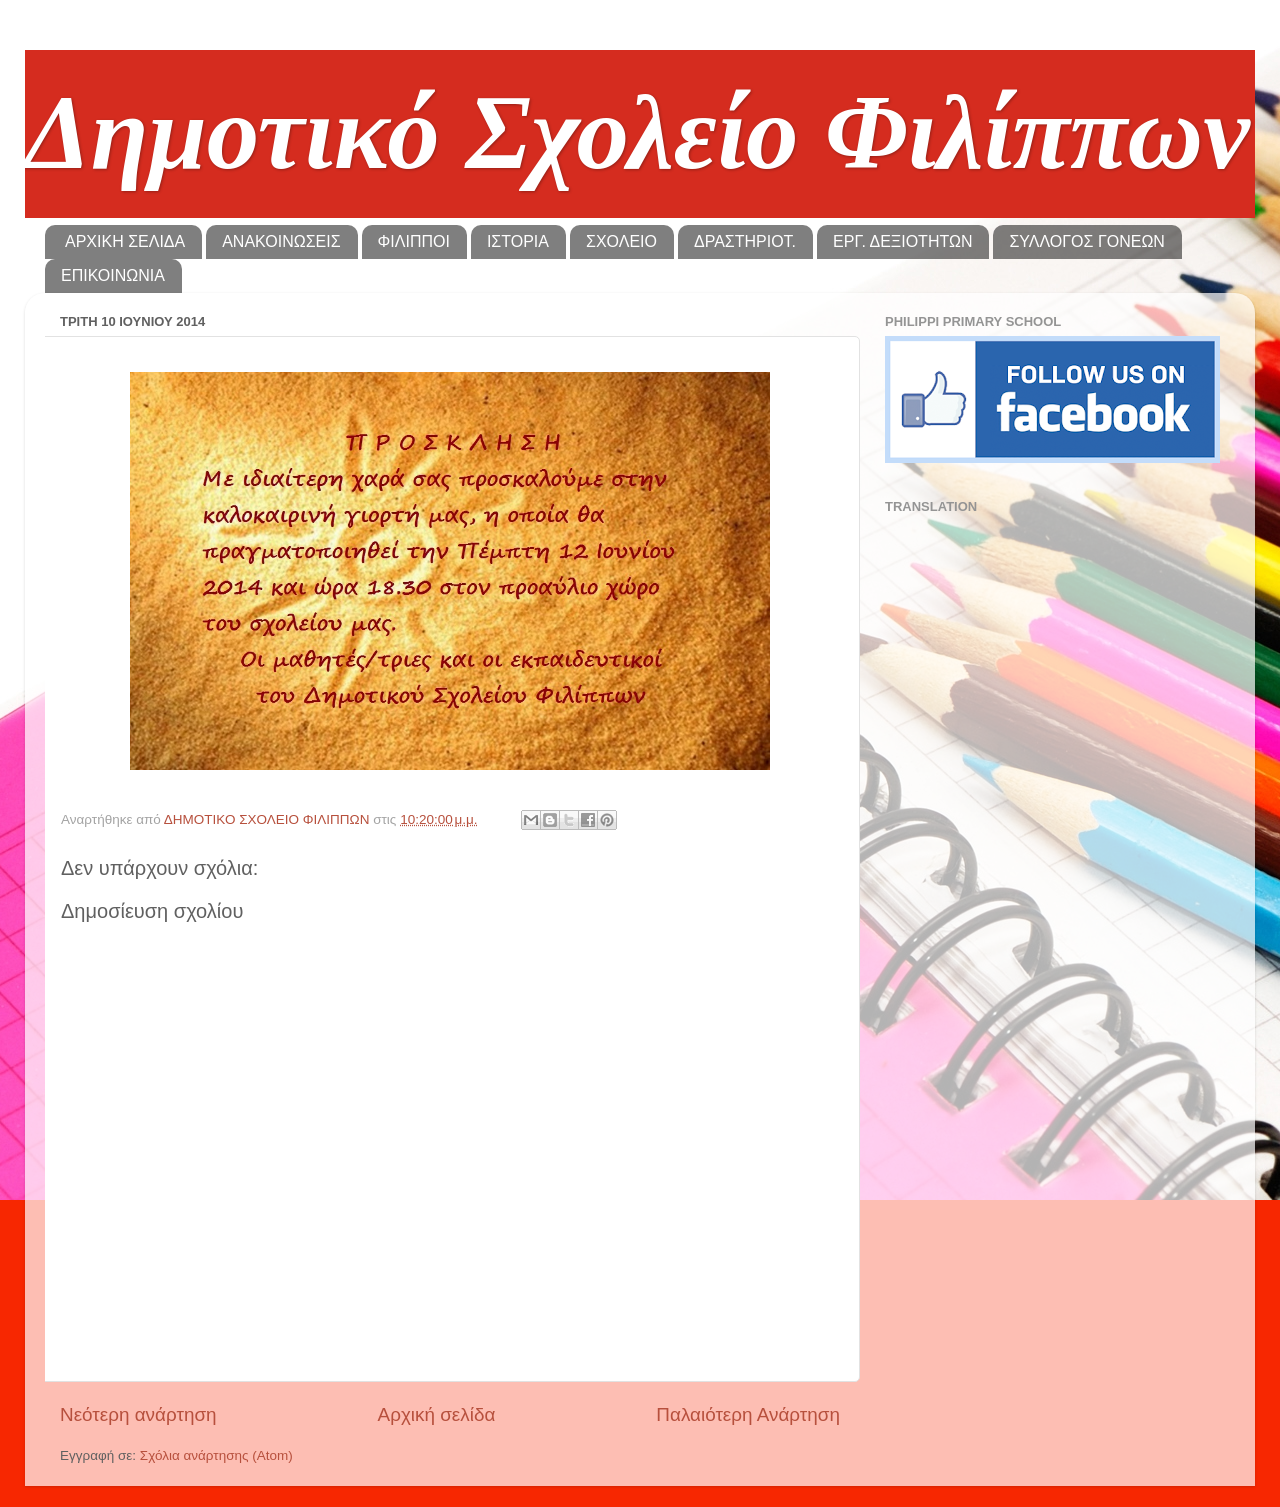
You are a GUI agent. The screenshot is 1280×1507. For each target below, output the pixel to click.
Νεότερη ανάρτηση (138, 1414)
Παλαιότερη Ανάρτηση (748, 1414)
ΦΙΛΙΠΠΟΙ (414, 241)
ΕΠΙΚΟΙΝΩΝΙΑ (113, 275)
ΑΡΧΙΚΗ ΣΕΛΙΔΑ (125, 241)
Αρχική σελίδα (437, 1414)
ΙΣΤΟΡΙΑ (518, 241)
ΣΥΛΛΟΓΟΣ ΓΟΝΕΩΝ (1086, 241)
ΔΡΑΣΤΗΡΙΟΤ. (745, 241)
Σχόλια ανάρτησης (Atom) (216, 1455)
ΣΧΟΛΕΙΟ (621, 241)
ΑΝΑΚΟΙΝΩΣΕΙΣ (281, 241)
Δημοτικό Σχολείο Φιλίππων (637, 132)
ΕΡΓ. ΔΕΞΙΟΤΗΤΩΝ (902, 241)
